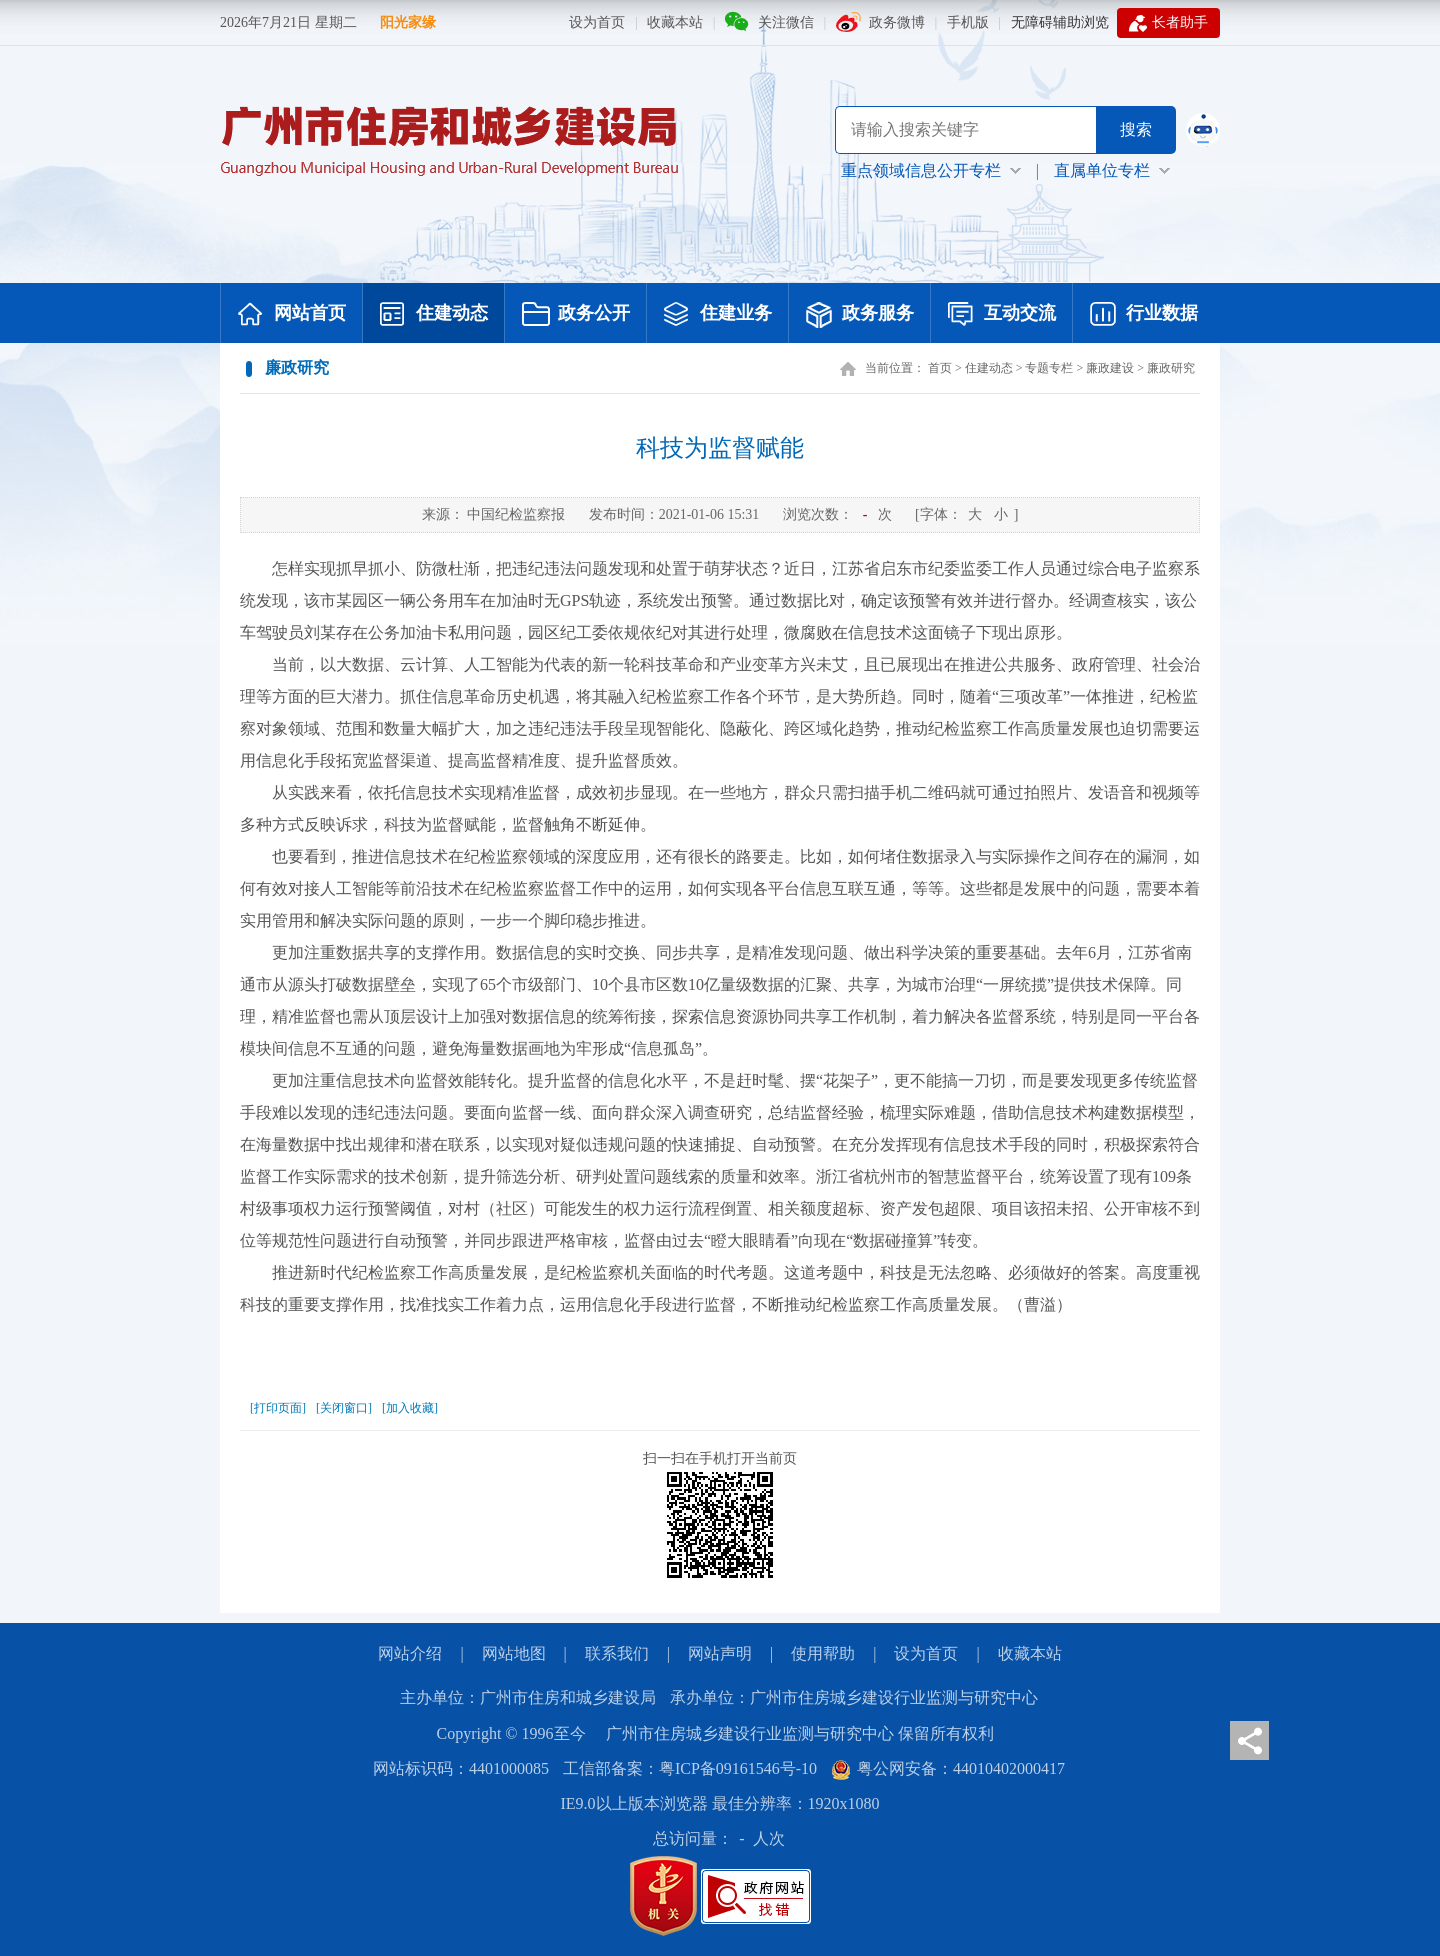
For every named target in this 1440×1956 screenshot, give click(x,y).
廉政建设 (1110, 368)
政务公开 (576, 315)
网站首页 (292, 315)
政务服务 (860, 315)
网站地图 (514, 1653)
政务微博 (897, 22)
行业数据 (1144, 315)
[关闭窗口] (344, 1408)
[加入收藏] (410, 1408)
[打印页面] (278, 1408)
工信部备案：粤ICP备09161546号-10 (690, 1768)
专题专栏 (1049, 368)
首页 (940, 368)
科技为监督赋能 (720, 448)
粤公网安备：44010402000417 (948, 1768)
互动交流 (1002, 315)
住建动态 (434, 315)
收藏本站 (675, 22)
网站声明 (720, 1653)
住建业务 (718, 315)
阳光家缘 (408, 22)
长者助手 (1168, 23)
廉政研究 (1171, 368)
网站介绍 (410, 1653)
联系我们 (617, 1653)
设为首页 (597, 22)
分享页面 (1249, 1740)
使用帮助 (823, 1653)
